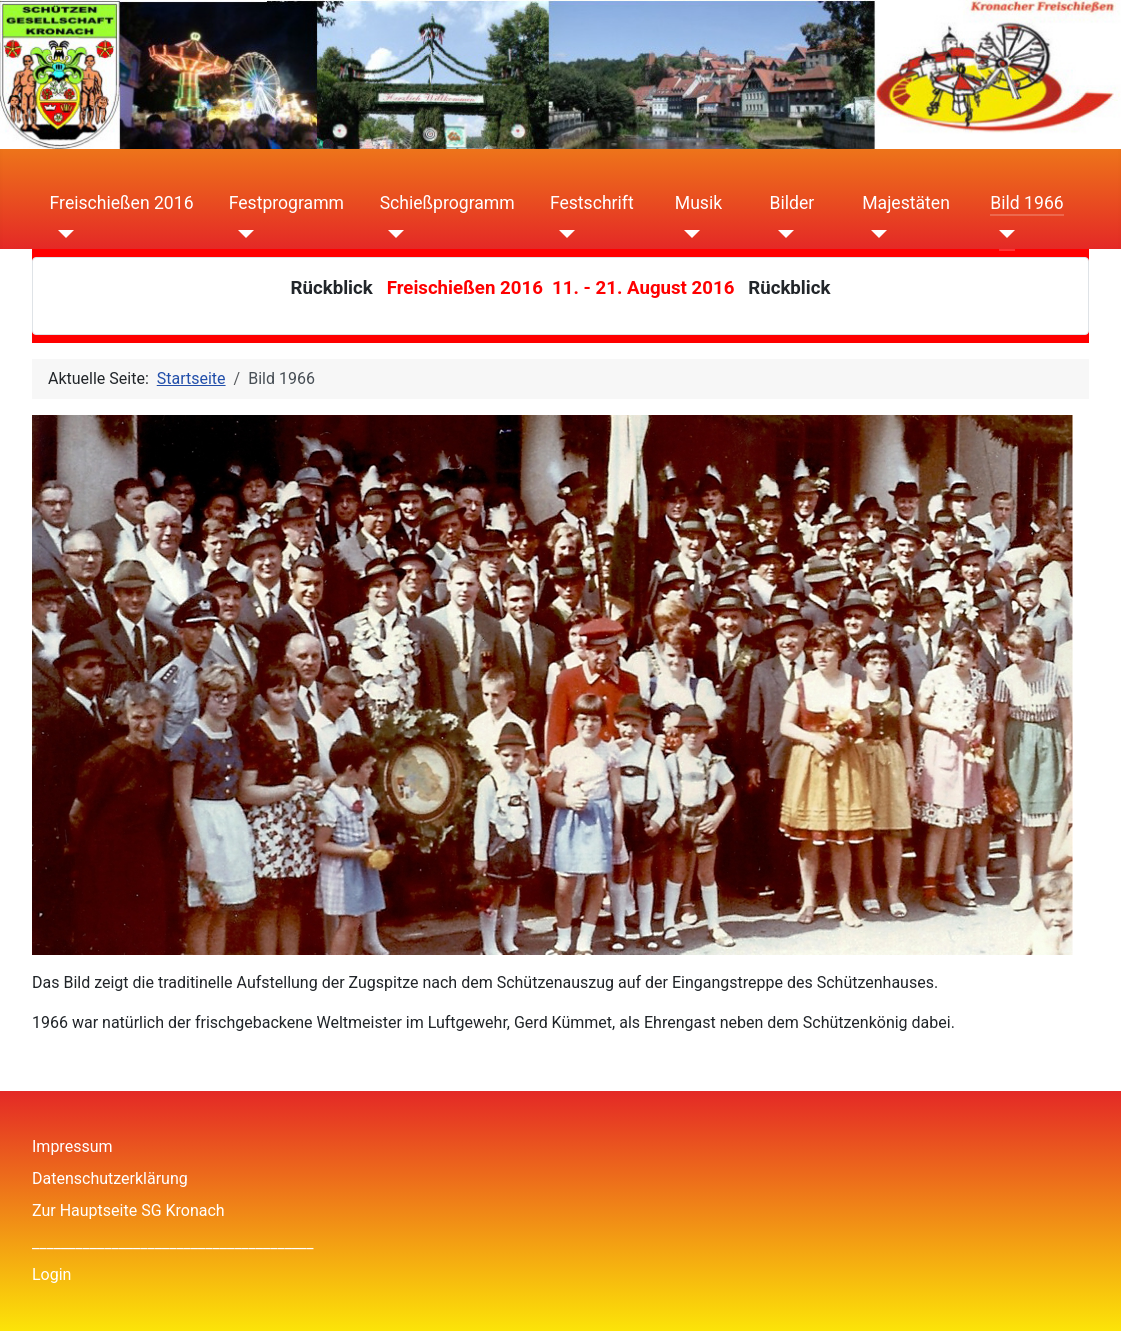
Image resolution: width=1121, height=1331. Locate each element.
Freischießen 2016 (122, 203)
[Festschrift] (562, 233)
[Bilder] (782, 233)
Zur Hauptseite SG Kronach (128, 1210)
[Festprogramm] (241, 233)
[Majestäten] (874, 233)
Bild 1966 (1026, 203)
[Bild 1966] (1002, 233)
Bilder (792, 203)
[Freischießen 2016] (62, 233)
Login (51, 1274)
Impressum (72, 1146)
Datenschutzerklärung (110, 1178)
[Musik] (687, 233)
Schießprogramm (447, 203)
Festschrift (592, 203)
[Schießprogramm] (392, 233)
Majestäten (906, 203)
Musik (698, 203)
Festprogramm (286, 203)
